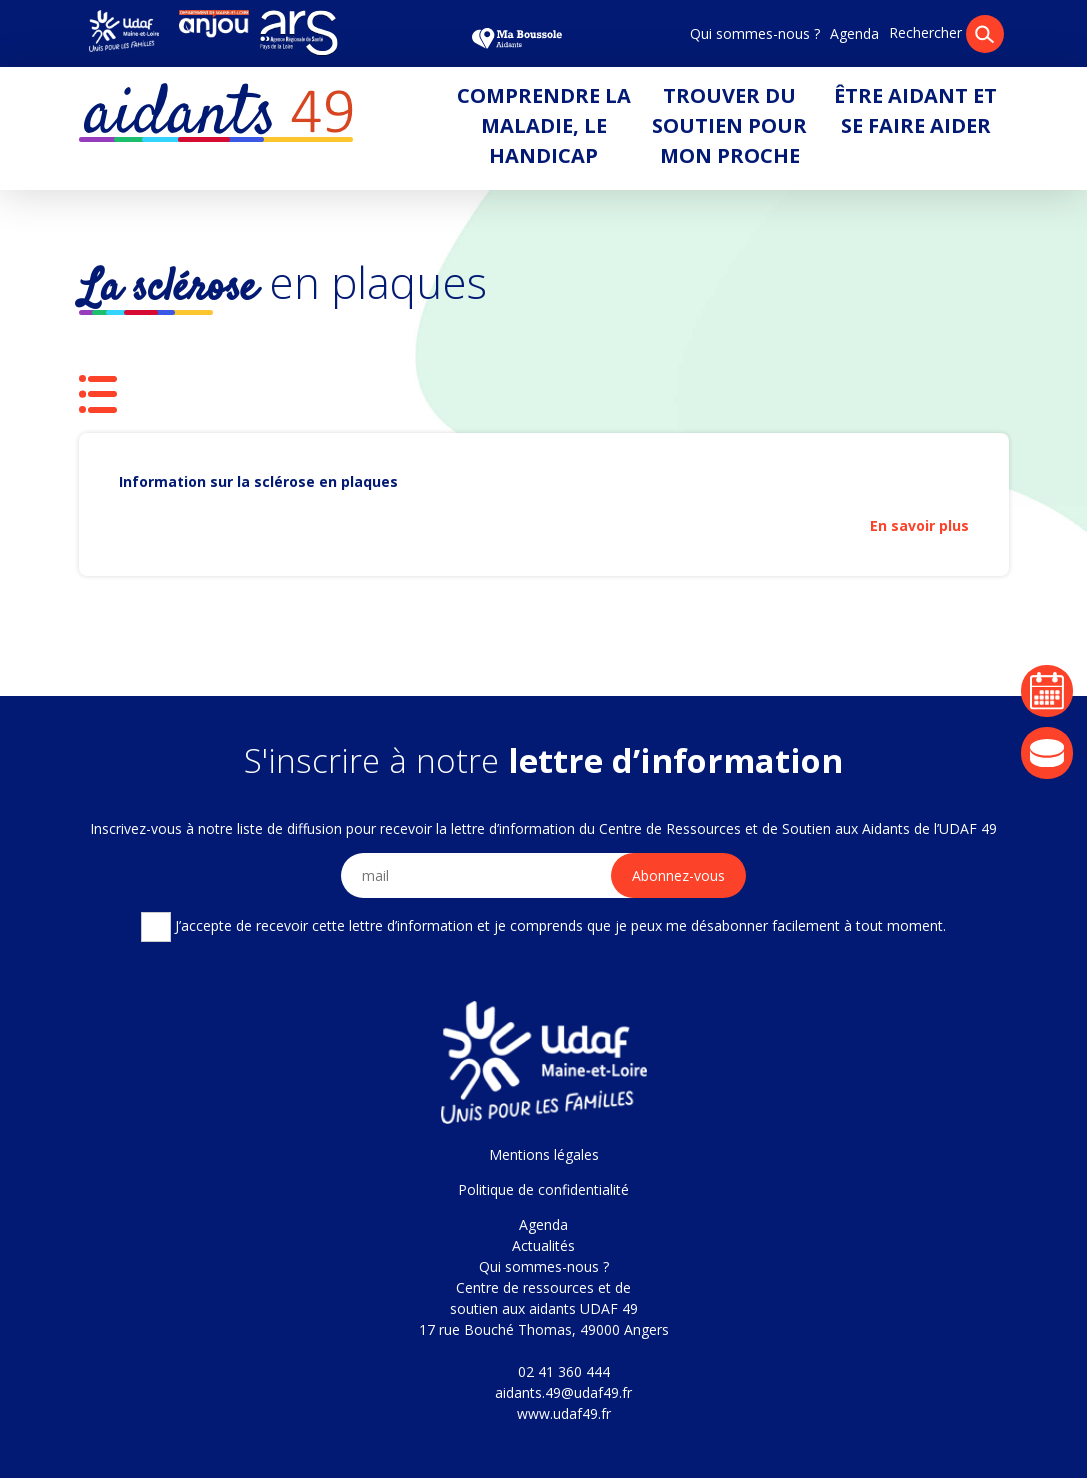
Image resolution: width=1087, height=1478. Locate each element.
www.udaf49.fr (564, 1413)
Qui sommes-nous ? (755, 33)
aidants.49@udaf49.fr (563, 1392)
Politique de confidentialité (543, 1189)
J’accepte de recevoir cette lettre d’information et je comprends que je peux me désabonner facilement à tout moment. (543, 927)
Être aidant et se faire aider (915, 110)
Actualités (543, 1245)
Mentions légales (544, 1154)
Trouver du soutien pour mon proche (729, 125)
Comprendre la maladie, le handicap (544, 125)
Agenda (854, 33)
